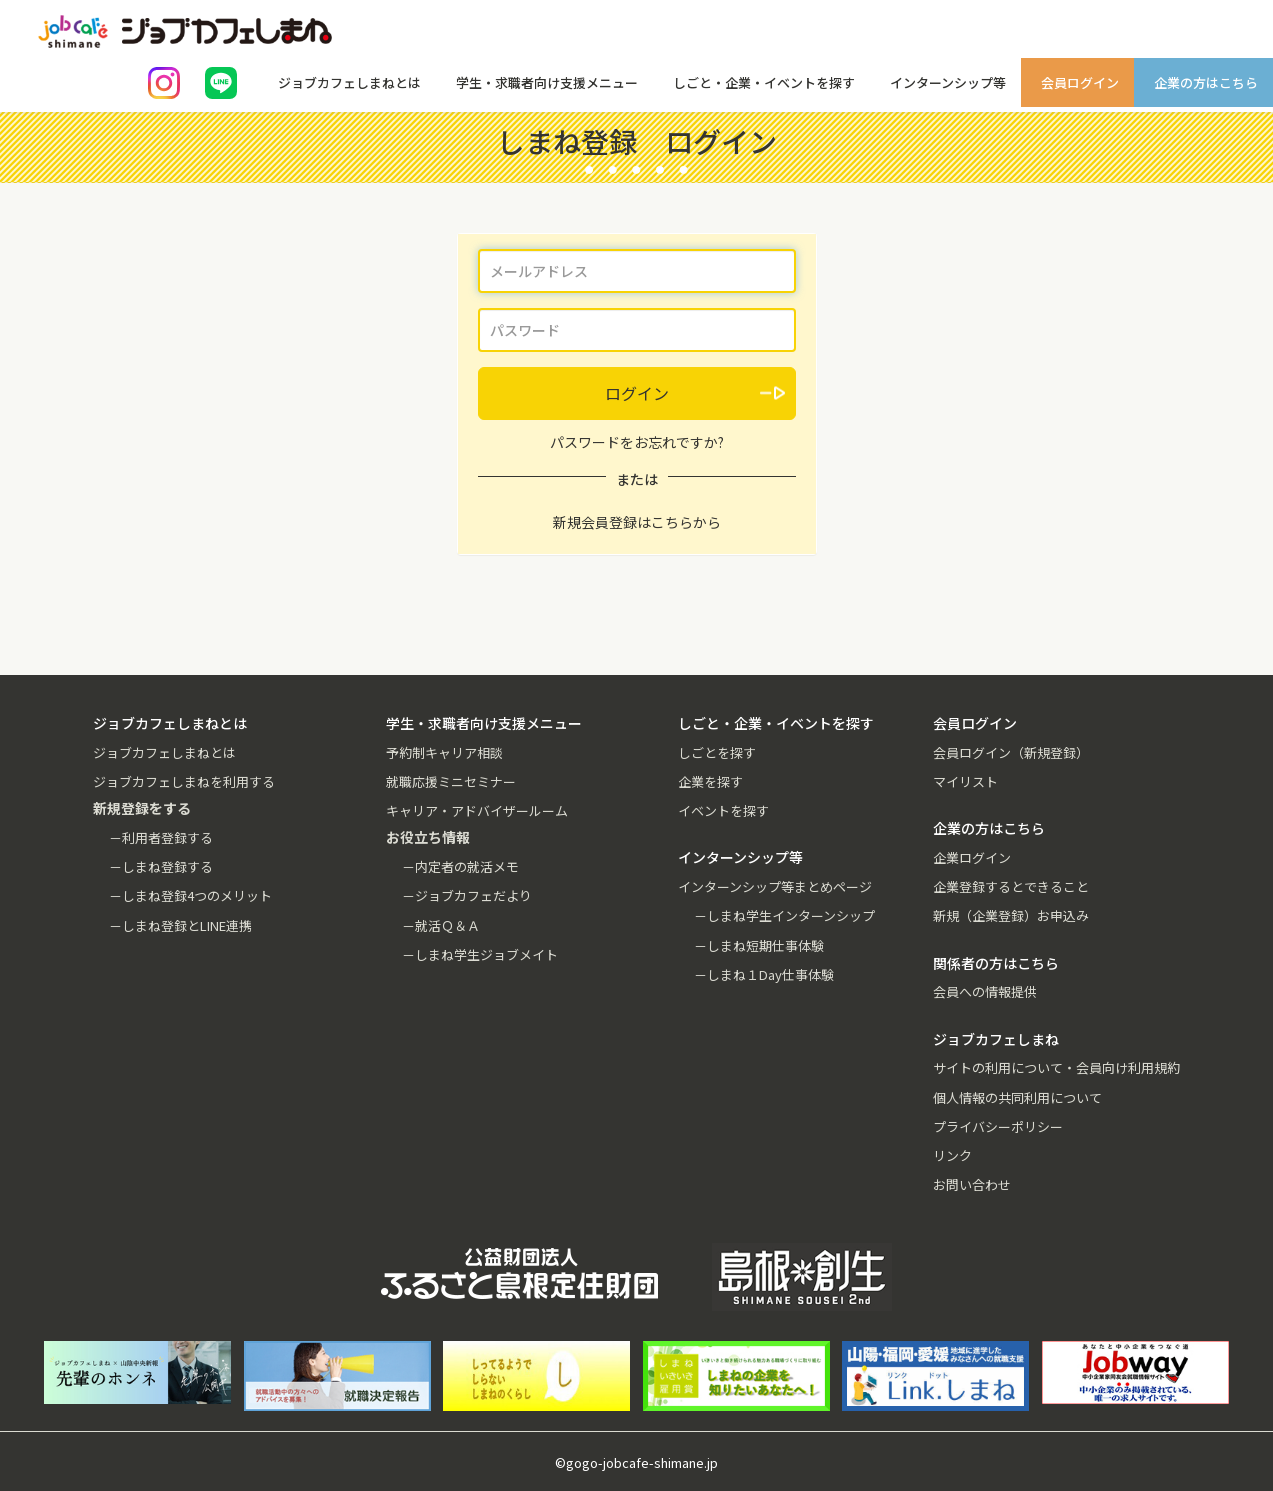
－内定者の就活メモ (460, 866)
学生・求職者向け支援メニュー (547, 82)
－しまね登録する (161, 866)
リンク (952, 1155)
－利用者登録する (161, 837)
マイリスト (965, 781)
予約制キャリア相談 (444, 752)
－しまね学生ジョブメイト (480, 954)
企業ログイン (972, 857)
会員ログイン (1080, 82)
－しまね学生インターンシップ (784, 915)
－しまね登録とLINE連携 (180, 925)
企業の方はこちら (1206, 82)
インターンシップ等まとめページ (775, 886)
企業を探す (710, 781)
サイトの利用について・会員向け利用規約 (1056, 1067)
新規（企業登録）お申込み (1011, 915)
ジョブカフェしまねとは (349, 82)
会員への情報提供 (985, 991)
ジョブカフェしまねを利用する (184, 781)
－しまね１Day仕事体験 (764, 974)
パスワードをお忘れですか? (637, 442)
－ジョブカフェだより (467, 895)
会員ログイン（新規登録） (1011, 752)
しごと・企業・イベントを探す (764, 82)
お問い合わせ (972, 1184)
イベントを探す (723, 810)
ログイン (637, 393)
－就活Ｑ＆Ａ (441, 925)
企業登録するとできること (1011, 886)
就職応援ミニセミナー (451, 781)
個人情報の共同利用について (1017, 1097)
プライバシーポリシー (998, 1126)
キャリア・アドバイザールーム (477, 810)
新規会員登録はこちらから (637, 522)
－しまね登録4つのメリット (190, 895)
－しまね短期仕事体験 (759, 945)
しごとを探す (717, 752)
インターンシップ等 (948, 82)
